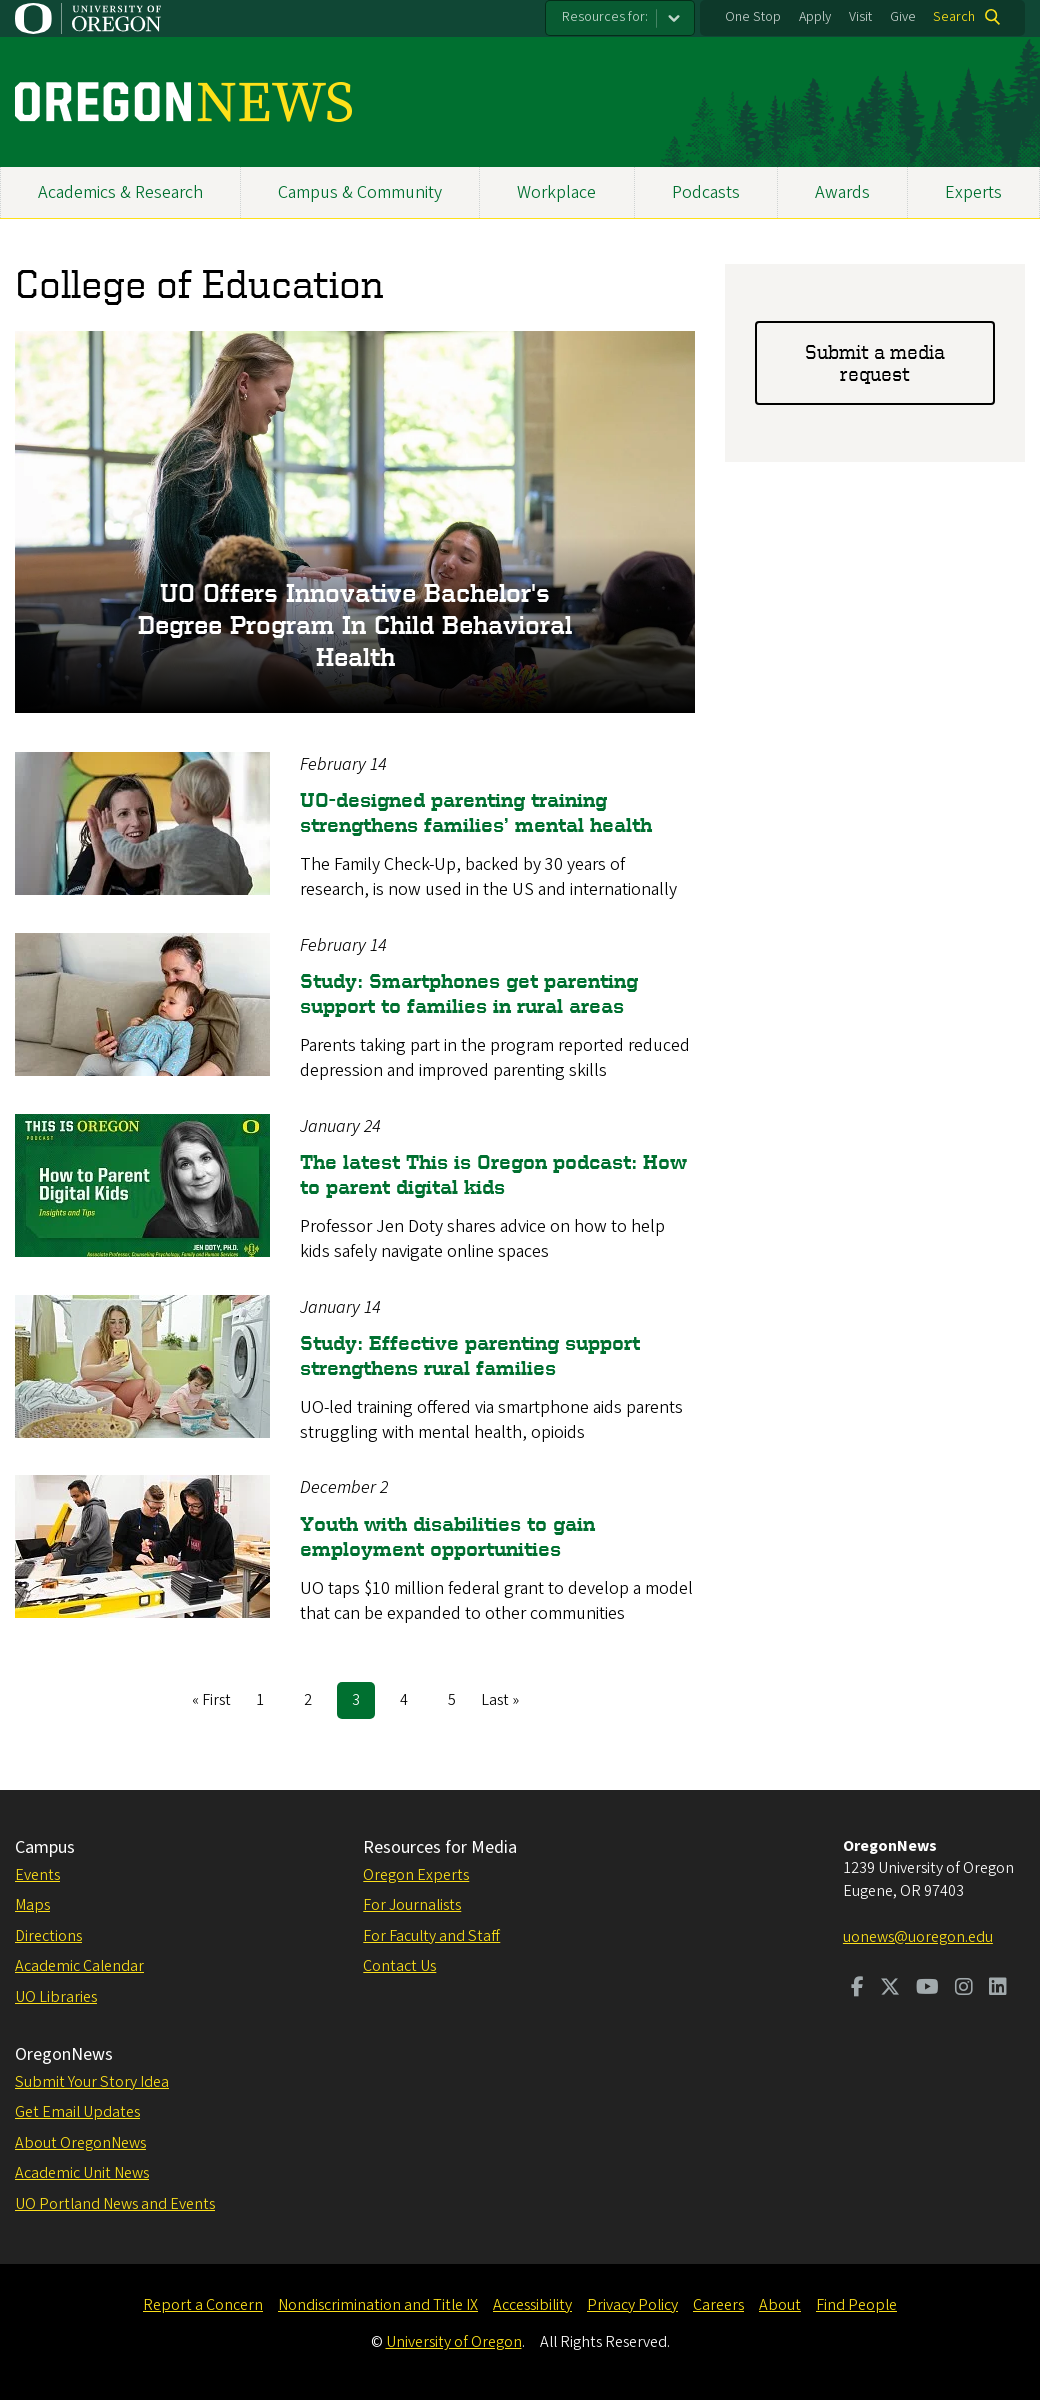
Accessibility (532, 2305)
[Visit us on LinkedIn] (998, 1989)
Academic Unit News (82, 2173)
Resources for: (605, 17)
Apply (815, 17)
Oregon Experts (416, 1875)
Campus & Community (360, 192)
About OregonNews (80, 2143)
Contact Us (399, 1966)
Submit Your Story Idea (92, 2082)
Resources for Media (440, 1847)
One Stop (753, 17)
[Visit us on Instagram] (964, 1989)
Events (37, 1875)
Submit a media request (875, 362)
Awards (842, 192)
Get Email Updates (77, 2112)
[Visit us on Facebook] (857, 1989)
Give (903, 17)
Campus (45, 1847)
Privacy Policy (632, 2305)
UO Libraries (56, 1997)
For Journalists (412, 1905)
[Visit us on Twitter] (890, 1989)
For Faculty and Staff (431, 1936)
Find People (856, 2305)
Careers (718, 2305)
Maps (32, 1905)
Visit (860, 17)
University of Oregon (454, 2342)
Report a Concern (203, 2305)
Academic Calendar (79, 1966)
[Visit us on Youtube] (927, 1989)
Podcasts (706, 192)
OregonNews (64, 2054)
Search (954, 17)
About (780, 2305)
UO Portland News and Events (115, 2204)
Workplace (556, 192)
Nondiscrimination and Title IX (378, 2305)
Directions (48, 1936)
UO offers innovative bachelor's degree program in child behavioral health (355, 625)
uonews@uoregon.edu (918, 1937)
